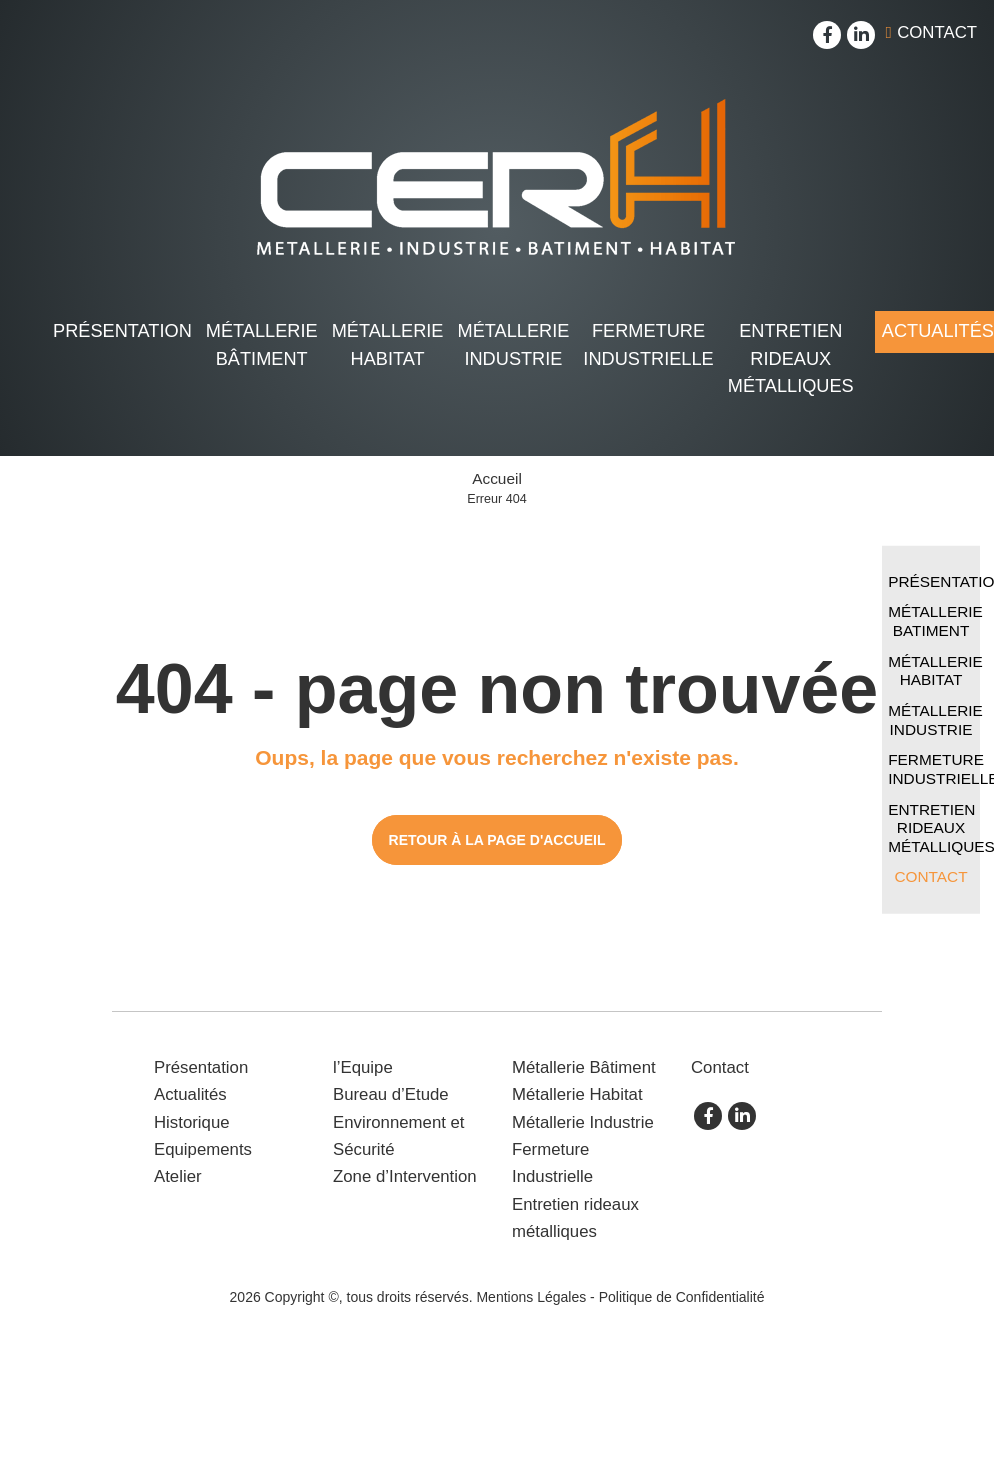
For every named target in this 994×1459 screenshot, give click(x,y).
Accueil (497, 478)
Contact (937, 32)
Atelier (178, 1176)
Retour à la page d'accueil (497, 840)
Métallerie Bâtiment (262, 344)
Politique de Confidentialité (682, 1297)
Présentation (122, 331)
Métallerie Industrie (514, 344)
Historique (192, 1122)
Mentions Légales (531, 1297)
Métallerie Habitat (388, 344)
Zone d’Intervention (405, 1176)
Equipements (203, 1149)
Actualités (190, 1094)
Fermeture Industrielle (648, 344)
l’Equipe (363, 1067)
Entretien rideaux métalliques (791, 358)
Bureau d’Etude (391, 1094)
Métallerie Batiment (934, 620)
